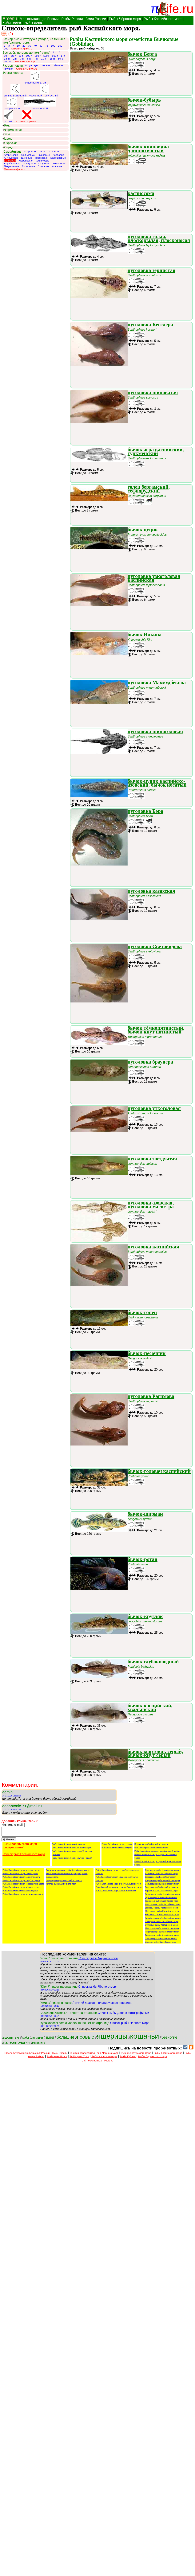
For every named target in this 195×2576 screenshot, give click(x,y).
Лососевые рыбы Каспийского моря (162, 1937)
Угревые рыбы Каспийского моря (160, 1879)
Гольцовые (29, 163)
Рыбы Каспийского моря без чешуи (68, 1846)
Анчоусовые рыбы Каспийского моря (162, 1896)
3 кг (22, 58)
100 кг (7, 61)
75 (46, 45)
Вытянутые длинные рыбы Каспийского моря (67, 1872)
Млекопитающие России (39, 19)
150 (60, 45)
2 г (54, 52)
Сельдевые (28, 155)
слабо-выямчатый (35, 77)
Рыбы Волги (11, 23)
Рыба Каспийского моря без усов (117, 1849)
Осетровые (29, 151)
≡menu (9, 18)
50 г (21, 55)
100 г (29, 55)
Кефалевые (42, 160)
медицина (38, 2044)
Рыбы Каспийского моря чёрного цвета (20, 1889)
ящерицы (112, 2038)
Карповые (58, 155)
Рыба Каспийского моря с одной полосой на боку (157, 1853)
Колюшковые (58, 157)
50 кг (61, 58)
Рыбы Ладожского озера (152, 2058)
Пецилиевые (11, 166)
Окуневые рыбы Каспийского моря (161, 1926)
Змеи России (96, 19)
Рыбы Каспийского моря (163, 19)
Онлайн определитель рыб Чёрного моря (94, 2054)
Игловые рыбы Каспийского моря (160, 1944)
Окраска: (9, 143)
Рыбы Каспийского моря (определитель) (19, 1847)
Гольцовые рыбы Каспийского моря (161, 1923)
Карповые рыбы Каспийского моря (161, 1892)
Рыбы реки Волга (57, 2058)
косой (8, 116)
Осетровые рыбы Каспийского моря (162, 1872)
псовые (85, 2038)
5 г (60, 52)
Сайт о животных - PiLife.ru (97, 2062)
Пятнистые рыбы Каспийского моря (151, 1849)
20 (23, 45)
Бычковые (10, 160)
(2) (7, 34)
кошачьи (144, 2038)
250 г (38, 55)
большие (65, 2038)
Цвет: (7, 138)
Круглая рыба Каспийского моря (61, 1885)
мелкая (46, 65)
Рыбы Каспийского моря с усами (116, 1846)
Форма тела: (12, 130)
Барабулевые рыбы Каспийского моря (163, 1920)
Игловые (57, 166)
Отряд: (8, 147)
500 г (46, 55)
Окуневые (44, 163)
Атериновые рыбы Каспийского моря (162, 1882)
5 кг (29, 58)
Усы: (6, 134)
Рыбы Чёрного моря (125, 19)
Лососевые (28, 166)
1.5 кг (7, 58)
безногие (169, 2039)
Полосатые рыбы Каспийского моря (151, 1846)
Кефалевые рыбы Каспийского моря (162, 1916)
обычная (58, 65)
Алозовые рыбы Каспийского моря (161, 1875)
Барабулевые (12, 163)
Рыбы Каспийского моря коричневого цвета (22, 1896)
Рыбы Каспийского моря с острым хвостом (115, 1892)
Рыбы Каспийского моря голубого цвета (21, 1882)
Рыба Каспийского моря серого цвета (20, 1892)
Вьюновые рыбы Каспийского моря (161, 1889)
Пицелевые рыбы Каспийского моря (162, 1933)
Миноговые (59, 163)
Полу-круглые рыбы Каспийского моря (64, 1882)
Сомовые (43, 166)
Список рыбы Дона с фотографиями (123, 2014)
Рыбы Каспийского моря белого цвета (20, 1875)
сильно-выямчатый (15, 90)
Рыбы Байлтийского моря (136, 2054)
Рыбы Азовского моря (104, 2058)
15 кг (52, 58)
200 (6, 48)
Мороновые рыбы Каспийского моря (162, 1913)
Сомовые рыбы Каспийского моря (161, 1940)
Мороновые (26, 160)
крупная (8, 68)
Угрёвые (54, 151)
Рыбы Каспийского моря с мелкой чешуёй (71, 1849)
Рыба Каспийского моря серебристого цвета (23, 1885)
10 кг (44, 58)
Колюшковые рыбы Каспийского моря (162, 1906)
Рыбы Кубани (128, 2058)
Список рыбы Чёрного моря (98, 1960)
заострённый (40, 103)
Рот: (6, 125)
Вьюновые (44, 155)
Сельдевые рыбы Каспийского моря (162, 1885)
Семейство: (11, 151)
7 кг (36, 58)
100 (53, 45)
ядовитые (11, 2039)
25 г (13, 55)
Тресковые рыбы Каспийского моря (161, 1902)
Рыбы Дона (33, 23)
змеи (49, 2039)
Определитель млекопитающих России (27, 2054)
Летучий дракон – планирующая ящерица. (102, 2004)
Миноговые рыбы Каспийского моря (162, 1930)
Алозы (42, 151)
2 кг (15, 58)
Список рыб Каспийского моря (23, 1856)
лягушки (37, 2039)
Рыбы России (72, 19)
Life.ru (176, 9)
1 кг (63, 55)
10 (18, 45)
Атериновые (11, 155)
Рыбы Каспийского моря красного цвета (21, 1872)
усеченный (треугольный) (44, 90)
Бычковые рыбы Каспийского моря (161, 1909)
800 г (55, 55)
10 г (6, 55)
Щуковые (26, 157)
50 (41, 45)
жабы (25, 2039)
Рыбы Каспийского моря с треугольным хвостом (118, 1885)
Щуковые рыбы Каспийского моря (161, 1899)
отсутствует (32, 65)
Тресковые (41, 157)
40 (35, 45)
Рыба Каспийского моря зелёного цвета (21, 1879)
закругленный (12, 103)
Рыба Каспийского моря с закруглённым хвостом (118, 1889)
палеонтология (16, 2044)
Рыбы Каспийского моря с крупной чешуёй (72, 1859)
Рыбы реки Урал (79, 2058)
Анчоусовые (11, 157)
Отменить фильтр (21, 48)
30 (29, 45)
